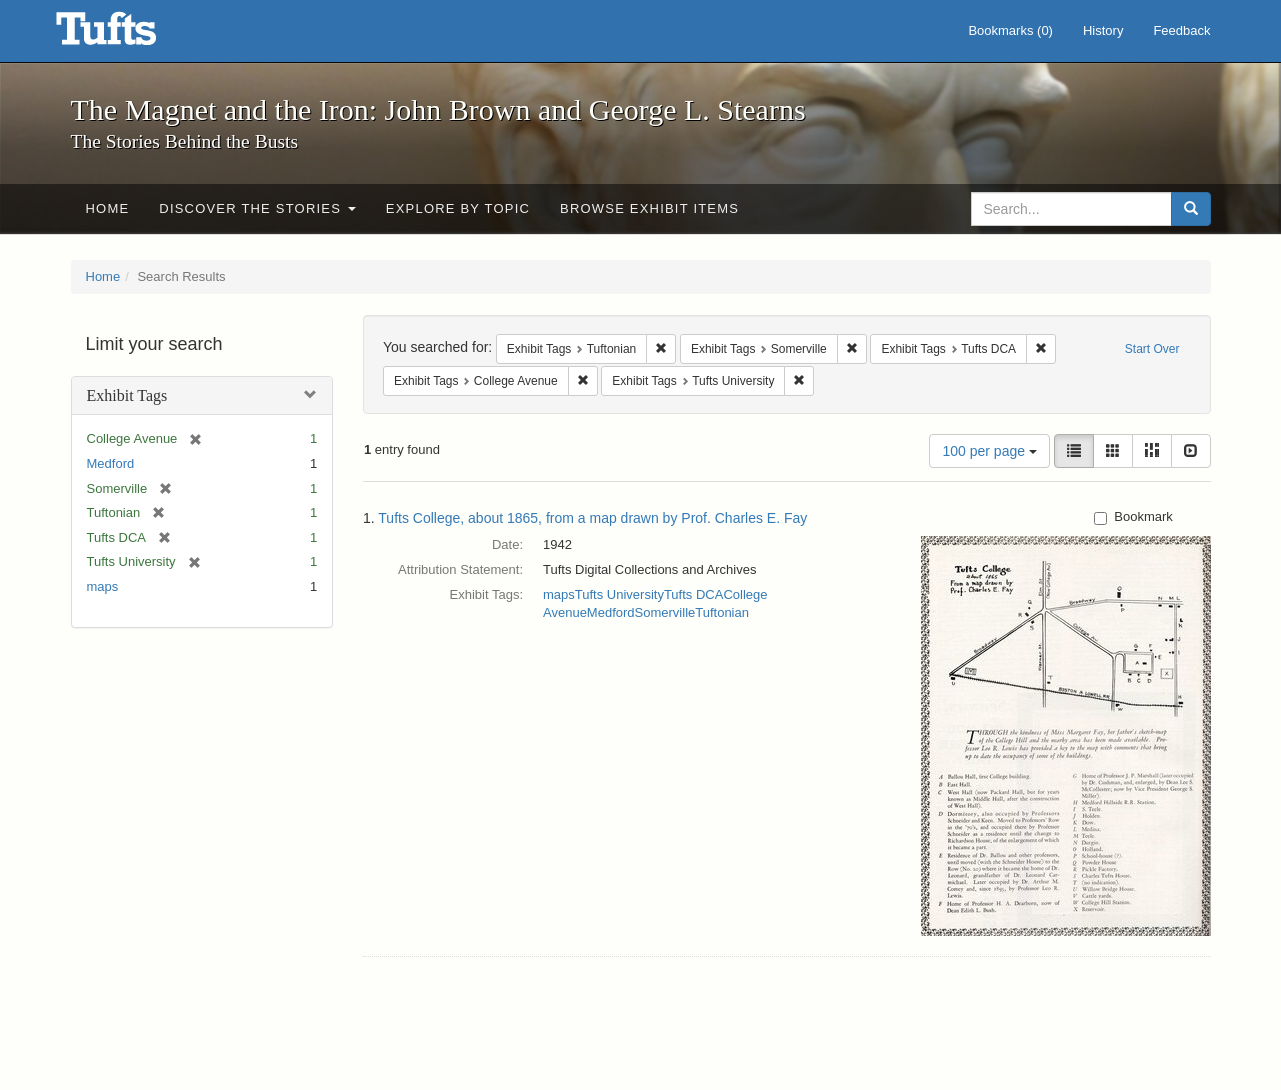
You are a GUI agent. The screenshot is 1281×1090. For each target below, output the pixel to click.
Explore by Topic (458, 208)
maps (103, 586)
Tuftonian (722, 612)
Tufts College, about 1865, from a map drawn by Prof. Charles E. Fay (592, 518)
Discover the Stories (257, 208)
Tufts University (619, 594)
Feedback (1181, 30)
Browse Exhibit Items (649, 208)
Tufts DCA (693, 594)
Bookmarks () (1010, 30)
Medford (111, 463)
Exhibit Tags (127, 395)
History (1103, 30)
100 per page (989, 451)
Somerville (665, 612)
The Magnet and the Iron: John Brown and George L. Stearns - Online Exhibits (131, 35)
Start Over (1152, 349)
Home (108, 208)
